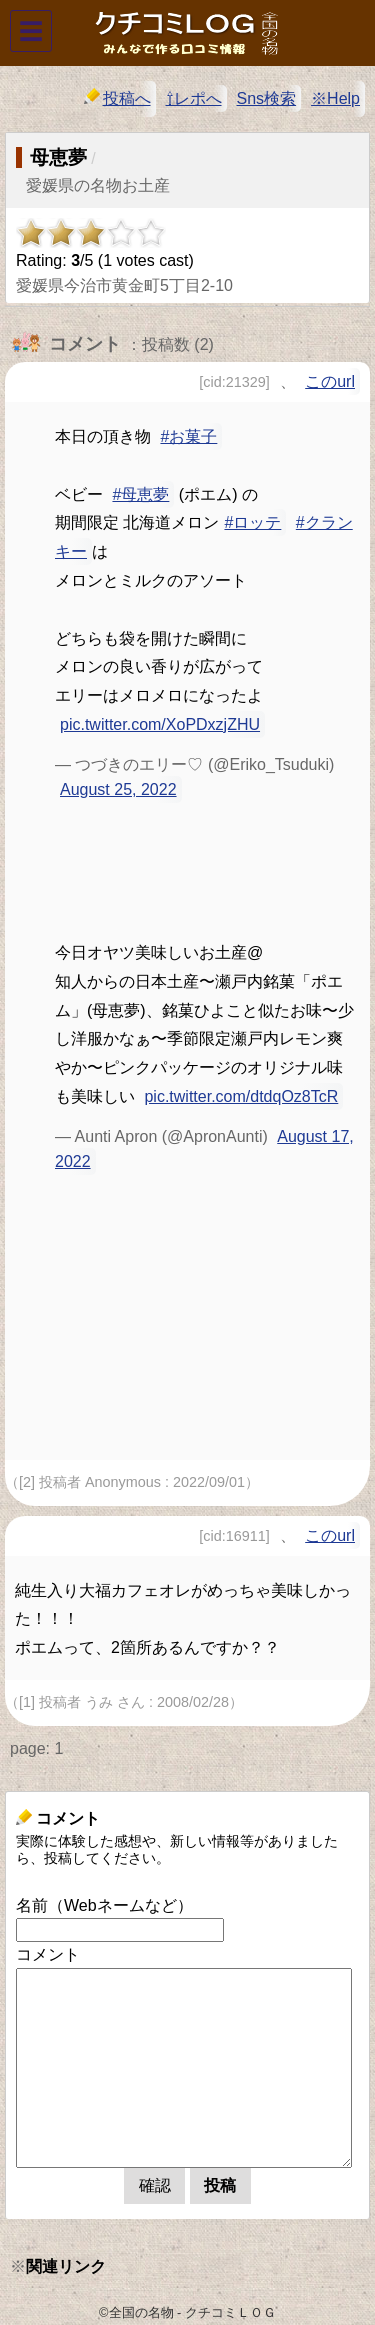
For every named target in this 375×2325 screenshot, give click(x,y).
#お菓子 (188, 436)
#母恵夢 (140, 494)
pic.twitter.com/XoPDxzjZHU (160, 724)
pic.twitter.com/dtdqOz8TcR (241, 1096)
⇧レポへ (194, 98)
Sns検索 (267, 98)
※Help (335, 98)
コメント (48, 1954)
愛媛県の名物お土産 (98, 185)
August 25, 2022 (118, 789)
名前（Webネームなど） (104, 1905)
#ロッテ (252, 522)
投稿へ (117, 97)
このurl (330, 381)
